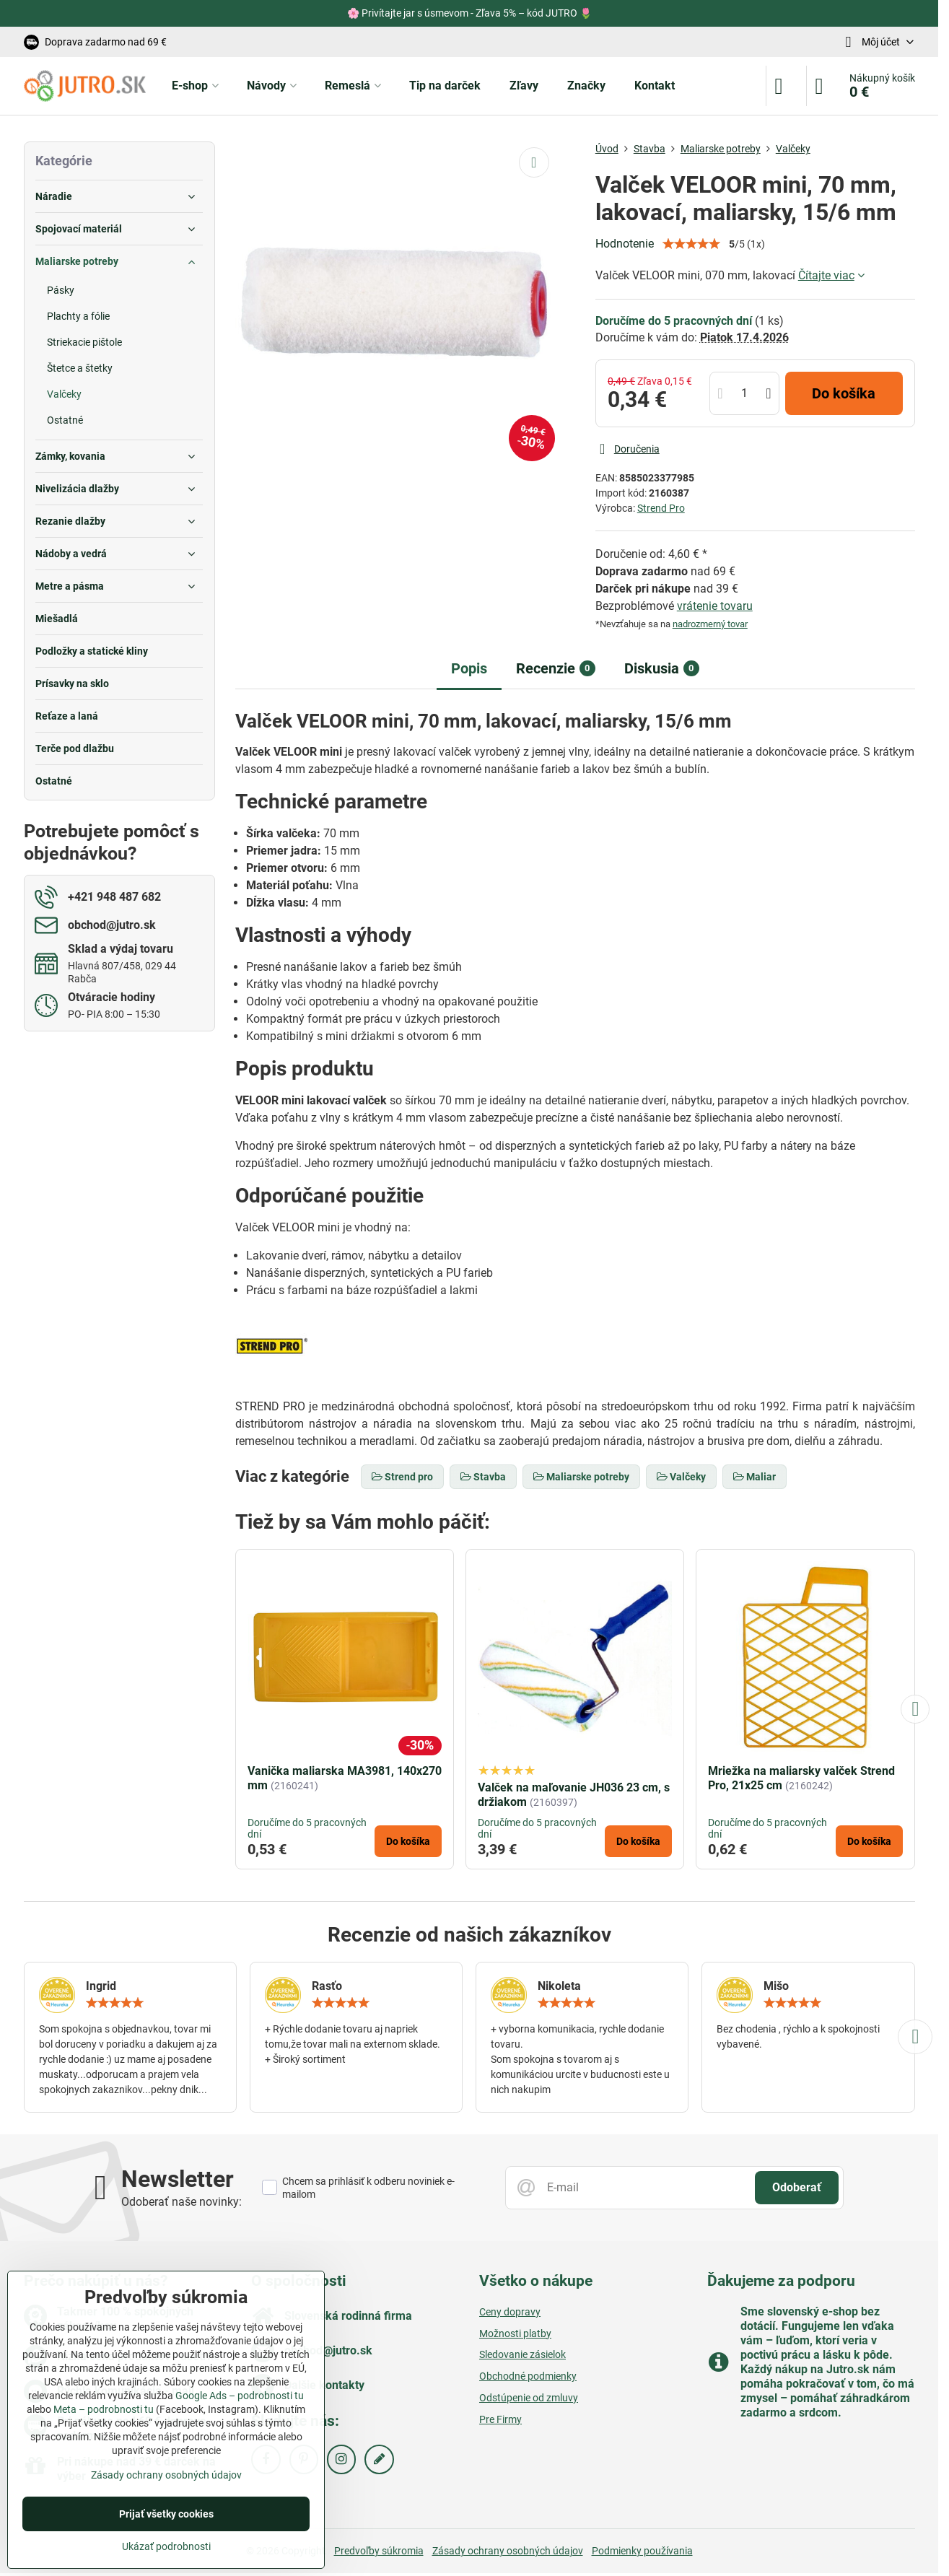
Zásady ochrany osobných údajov (507, 2551)
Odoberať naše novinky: (181, 2202)
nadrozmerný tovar (710, 624)
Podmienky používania (642, 2551)
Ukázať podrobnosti (166, 2546)
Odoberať (796, 2187)
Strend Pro (661, 508)
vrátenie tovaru (715, 606)
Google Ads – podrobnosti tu (239, 2395)
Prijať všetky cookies (166, 2514)
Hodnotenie (624, 243)
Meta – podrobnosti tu (103, 2409)
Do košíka (843, 393)
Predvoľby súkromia (379, 2551)
